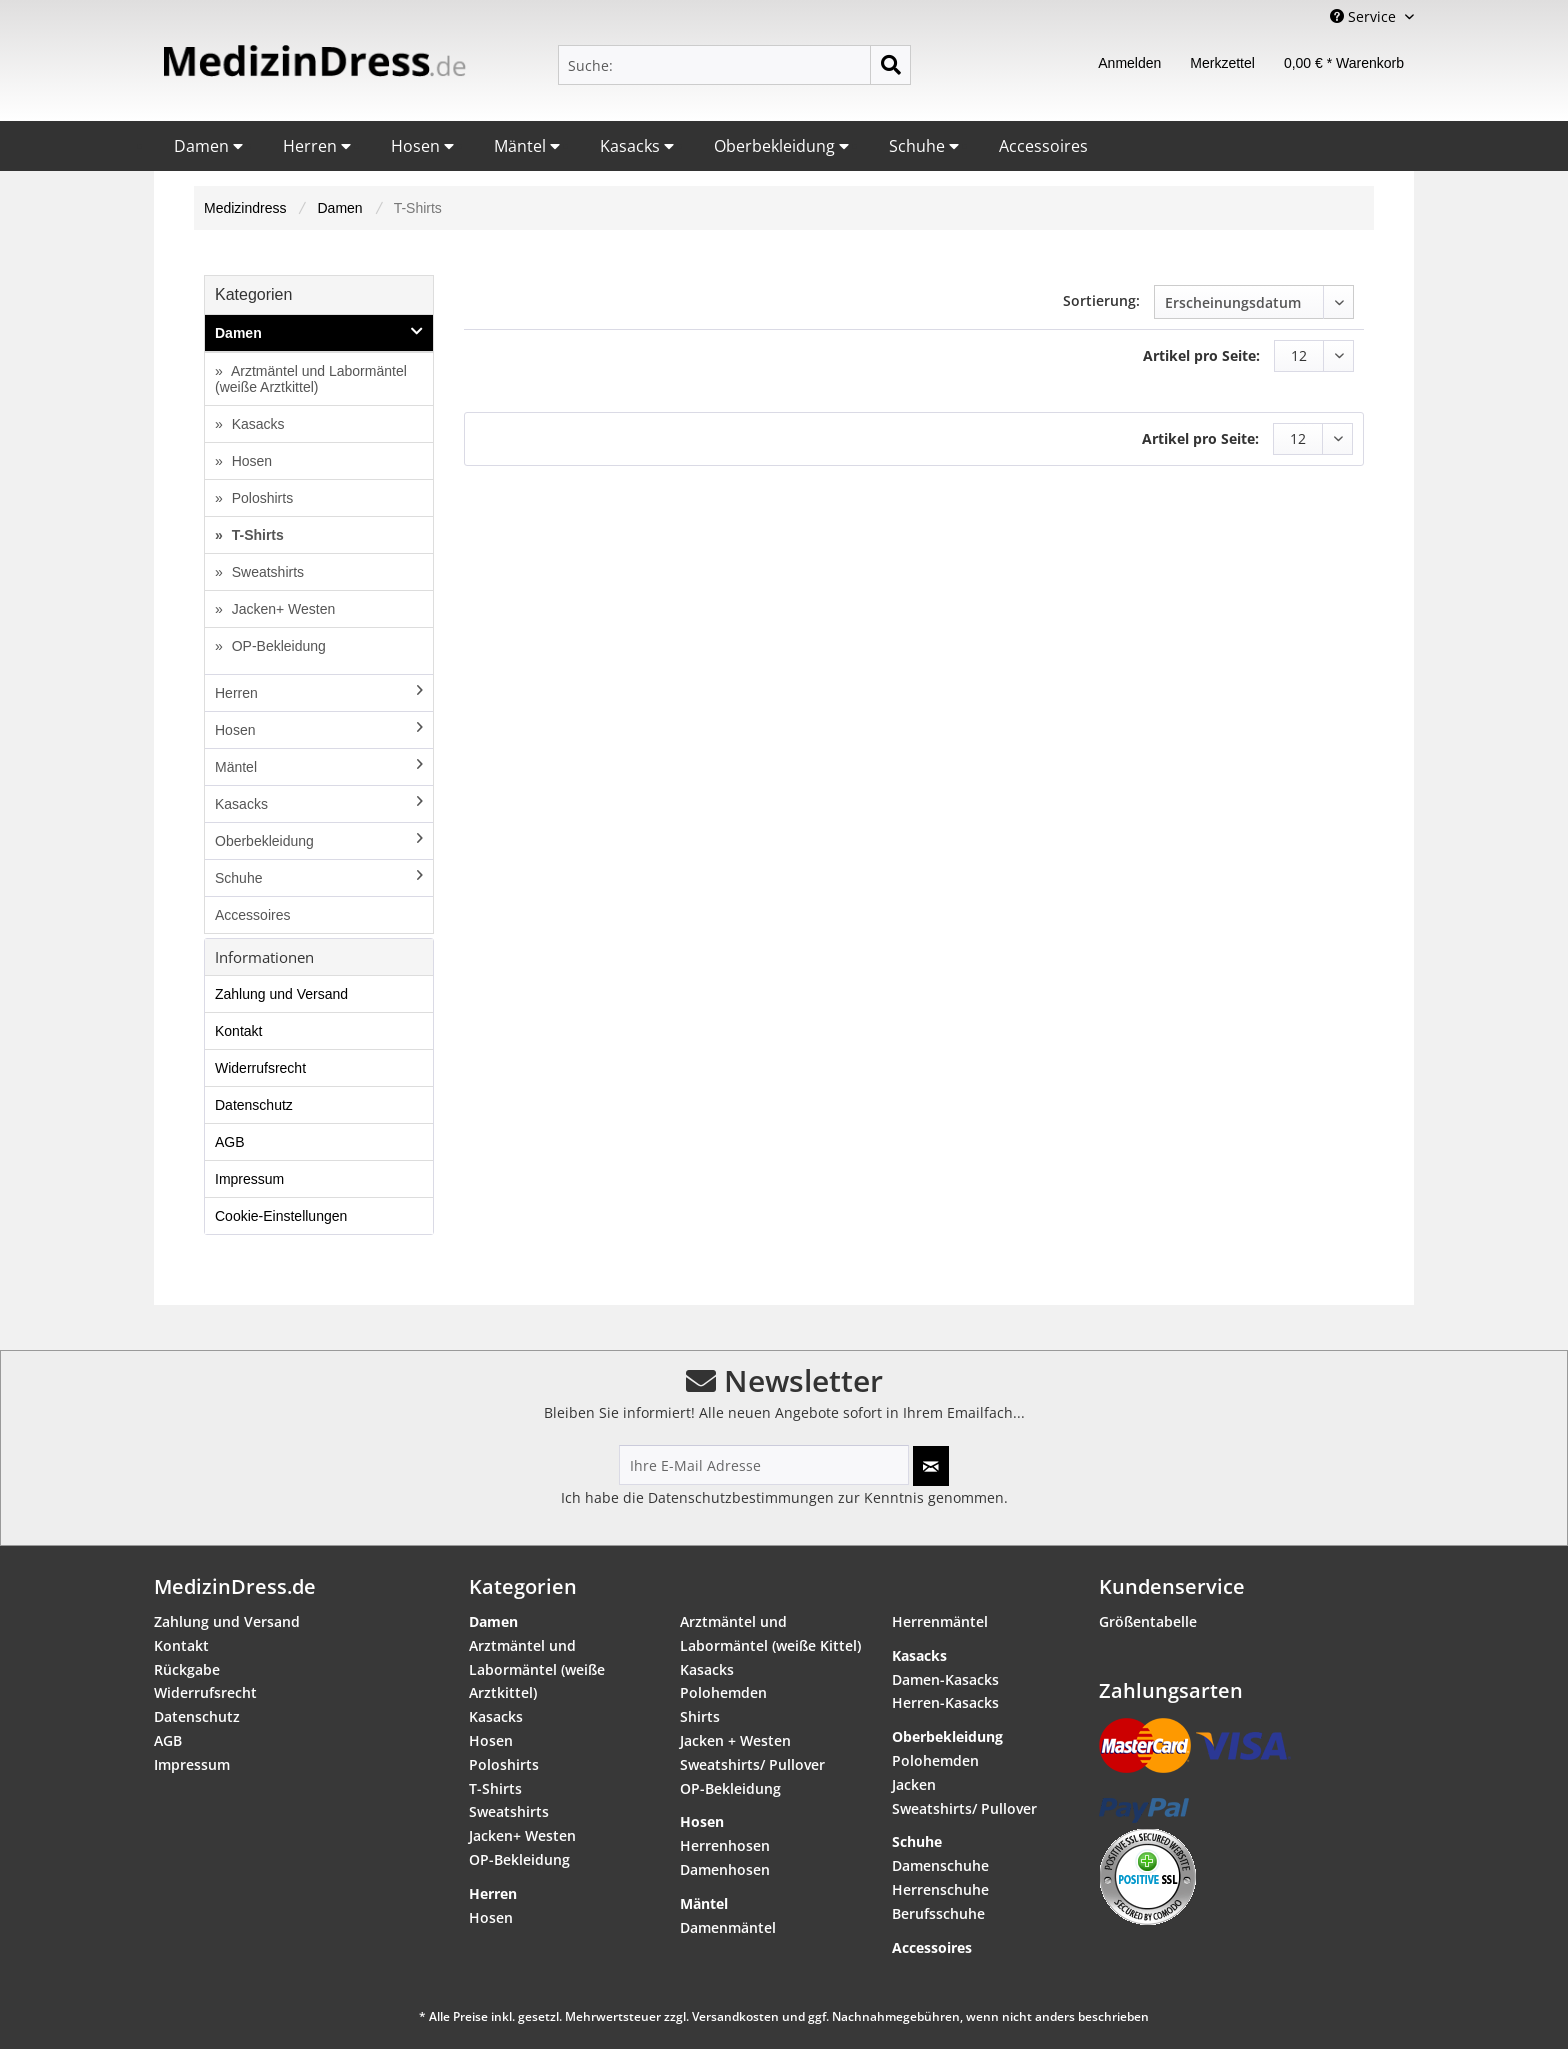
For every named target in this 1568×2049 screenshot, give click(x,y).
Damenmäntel (728, 1927)
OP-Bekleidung (277, 646)
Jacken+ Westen (282, 609)
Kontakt (238, 1031)
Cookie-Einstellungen (281, 1216)
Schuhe (924, 146)
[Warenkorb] (1344, 65)
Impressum (249, 1179)
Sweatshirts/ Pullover (752, 1764)
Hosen (422, 146)
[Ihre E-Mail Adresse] (764, 1465)
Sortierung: (1101, 300)
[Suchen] (890, 65)
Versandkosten (735, 2016)
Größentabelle (1148, 1621)
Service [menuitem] (1365, 16)
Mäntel (527, 146)
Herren (317, 146)
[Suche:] (734, 65)
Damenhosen (725, 1869)
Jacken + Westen (735, 1740)
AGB (230, 1142)
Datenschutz (254, 1105)
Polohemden (723, 1692)
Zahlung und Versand (281, 994)
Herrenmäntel (940, 1621)
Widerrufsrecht (260, 1068)
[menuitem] (734, 65)
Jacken (914, 1784)
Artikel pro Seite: (1201, 355)
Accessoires (1043, 146)
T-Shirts (256, 535)
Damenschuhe (940, 1865)
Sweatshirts (266, 572)
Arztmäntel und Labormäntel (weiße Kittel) (770, 1633)
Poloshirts (260, 498)
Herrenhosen (725, 1845)
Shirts (700, 1716)
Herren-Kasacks (945, 1702)
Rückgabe (187, 1669)
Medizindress (245, 208)
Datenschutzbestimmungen (741, 1497)
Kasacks (637, 146)
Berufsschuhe (938, 1913)
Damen (208, 146)
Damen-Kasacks (945, 1679)
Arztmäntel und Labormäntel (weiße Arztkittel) (311, 379)
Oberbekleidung (781, 146)
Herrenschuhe (940, 1889)
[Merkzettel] (1222, 65)
